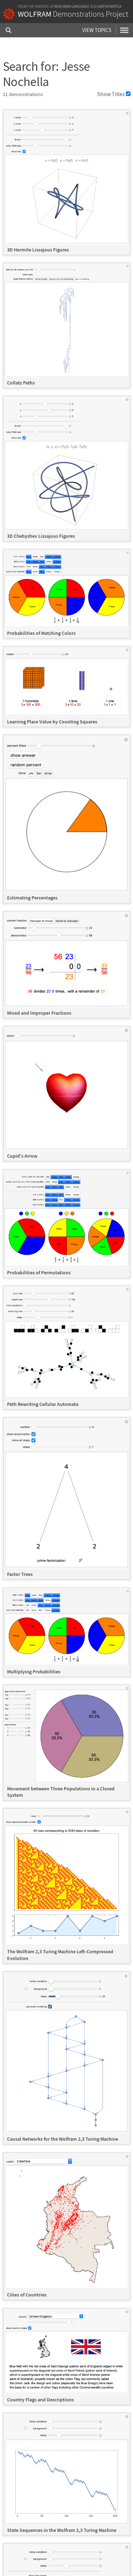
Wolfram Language (71, 6)
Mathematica (109, 6)
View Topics (96, 30)
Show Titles (114, 93)
